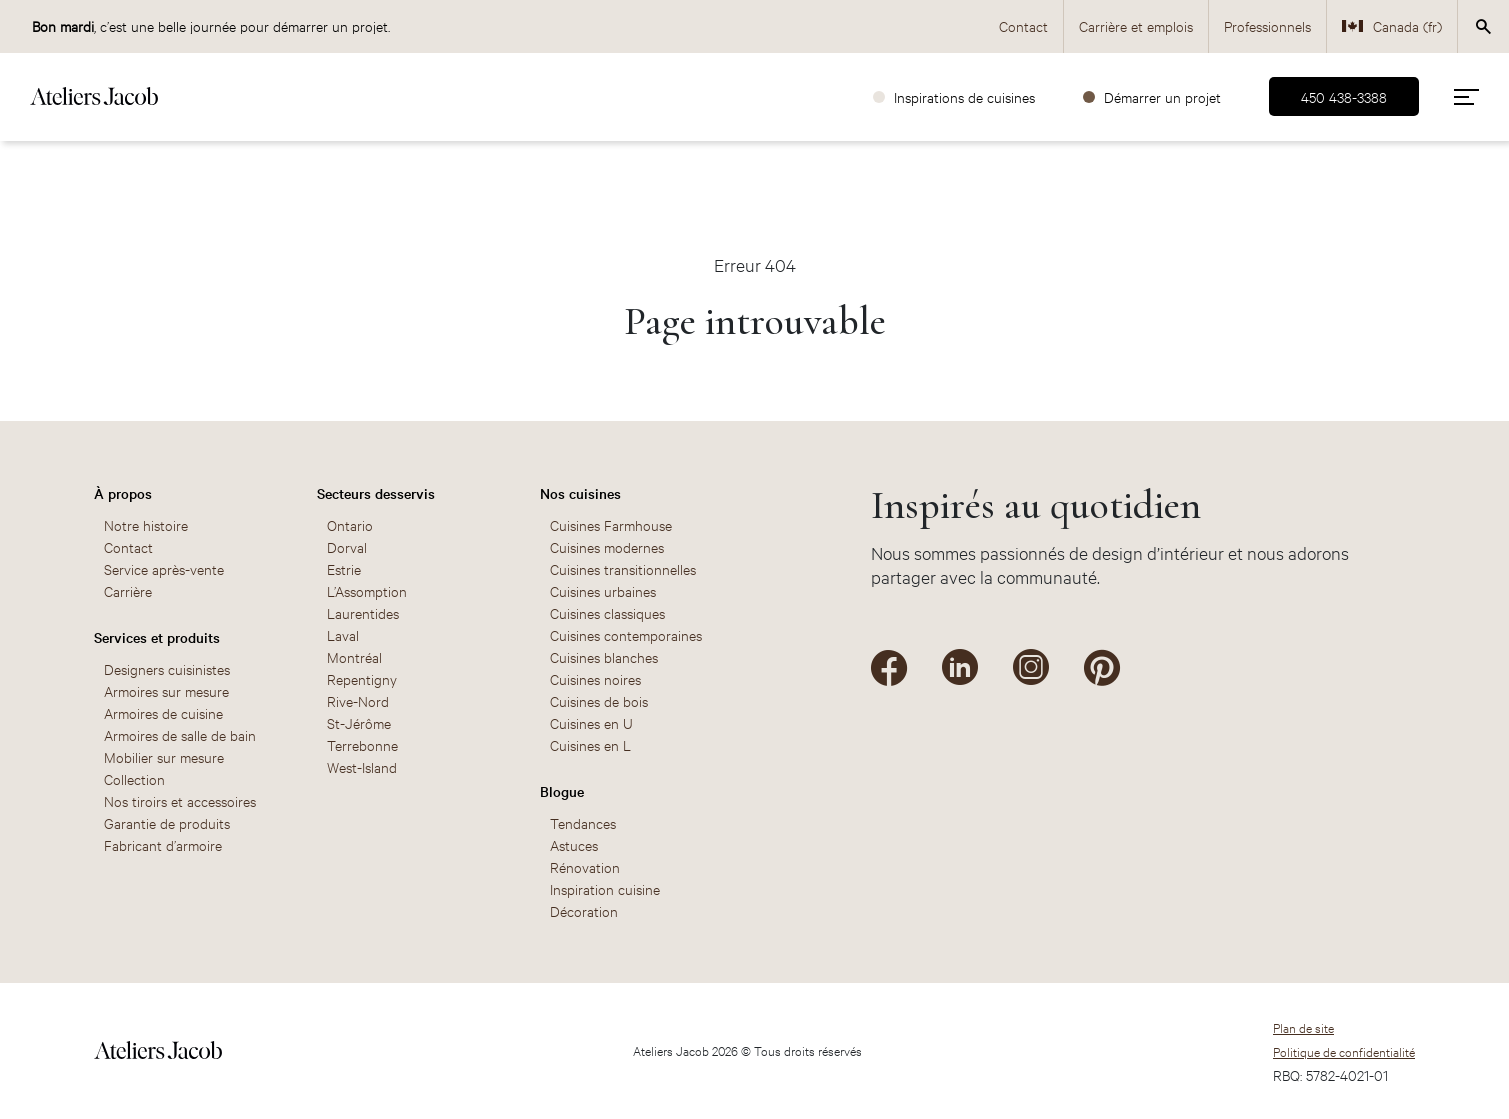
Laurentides (363, 612)
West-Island (362, 766)
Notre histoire (146, 524)
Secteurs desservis (376, 493)
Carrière (128, 590)
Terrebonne (362, 744)
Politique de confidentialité (1344, 1051)
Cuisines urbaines (603, 590)
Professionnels (1267, 25)
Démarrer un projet (1162, 96)
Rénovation (585, 866)
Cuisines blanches (604, 656)
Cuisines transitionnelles (623, 568)
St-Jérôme (359, 722)
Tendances (583, 822)
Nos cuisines (580, 493)
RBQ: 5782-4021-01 (1330, 1074)
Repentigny (362, 678)
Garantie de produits (167, 822)
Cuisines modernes (607, 546)
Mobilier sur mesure (164, 756)
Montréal (354, 656)
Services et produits (157, 637)
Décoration (584, 910)
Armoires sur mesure (166, 690)
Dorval (347, 546)
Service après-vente (164, 568)
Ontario (350, 524)
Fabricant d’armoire (163, 844)
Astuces (574, 844)
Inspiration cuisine (605, 888)
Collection (134, 778)
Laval (343, 634)
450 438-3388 (1344, 96)
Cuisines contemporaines (626, 634)
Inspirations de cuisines (964, 96)
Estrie (344, 568)
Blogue (562, 791)
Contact (1023, 25)
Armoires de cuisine (163, 712)
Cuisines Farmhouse (611, 524)
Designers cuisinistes (167, 668)
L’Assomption (367, 590)
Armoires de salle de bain (180, 734)
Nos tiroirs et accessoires (180, 800)
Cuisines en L (590, 744)
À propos (123, 493)
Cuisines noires (595, 678)
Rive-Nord (358, 700)
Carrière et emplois (1136, 25)
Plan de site (1303, 1027)
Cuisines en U (591, 722)
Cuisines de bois (599, 700)
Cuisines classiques (607, 612)
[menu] (1466, 96)
